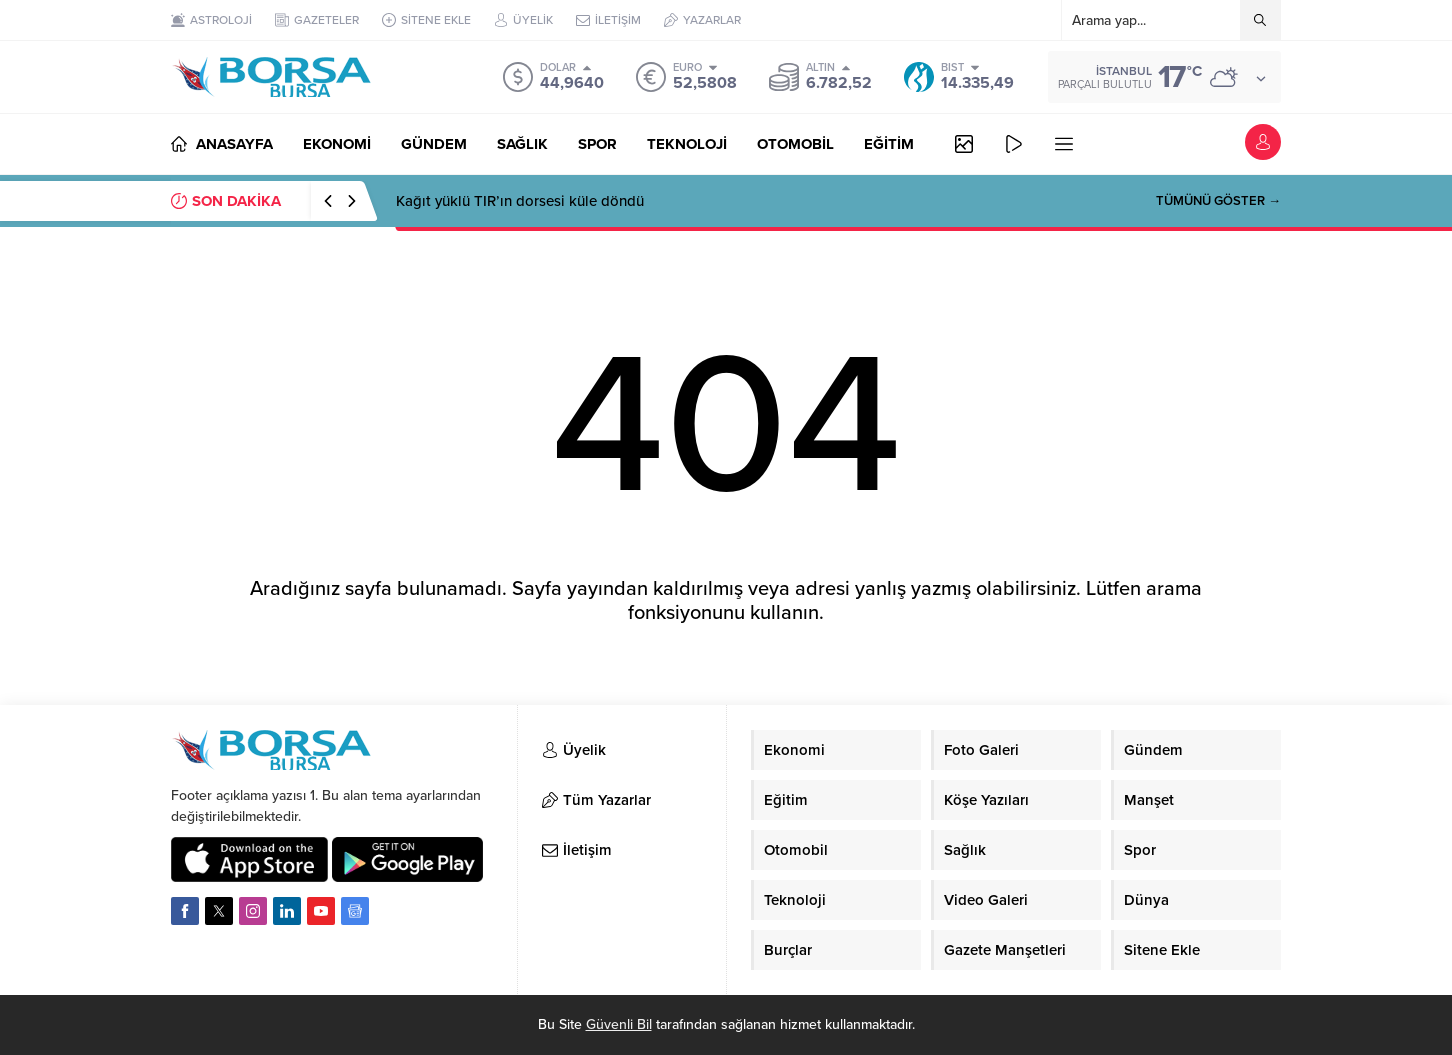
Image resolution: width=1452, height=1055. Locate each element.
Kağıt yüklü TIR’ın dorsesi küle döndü (520, 201)
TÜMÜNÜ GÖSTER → (1218, 201)
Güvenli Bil (619, 1024)
